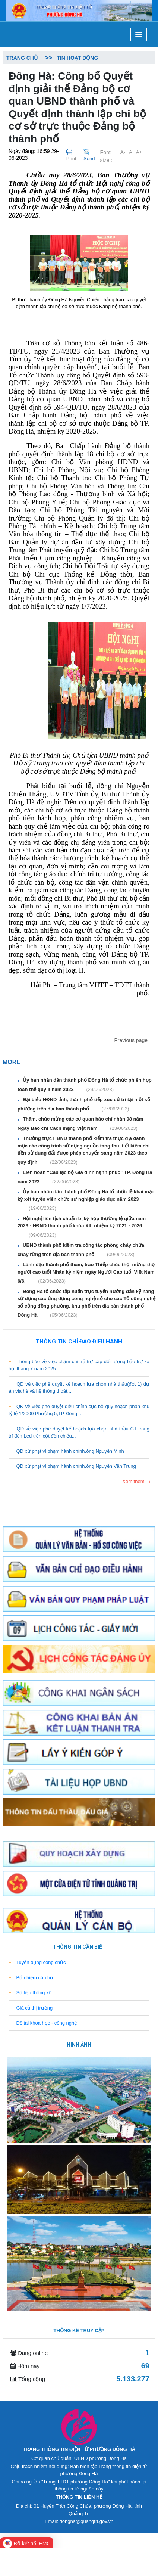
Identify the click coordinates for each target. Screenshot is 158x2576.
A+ (139, 152)
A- (122, 152)
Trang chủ (22, 58)
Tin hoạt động (77, 58)
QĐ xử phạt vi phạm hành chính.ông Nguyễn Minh (66, 1451)
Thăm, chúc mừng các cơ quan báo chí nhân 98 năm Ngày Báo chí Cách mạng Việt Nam (80, 1124)
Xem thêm (133, 1481)
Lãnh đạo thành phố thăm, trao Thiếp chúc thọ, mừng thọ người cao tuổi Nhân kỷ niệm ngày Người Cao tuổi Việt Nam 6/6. (86, 1273)
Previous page (131, 1040)
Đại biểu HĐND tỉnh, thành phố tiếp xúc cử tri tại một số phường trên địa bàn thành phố (84, 1104)
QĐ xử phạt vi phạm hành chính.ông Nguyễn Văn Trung (72, 1466)
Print (71, 158)
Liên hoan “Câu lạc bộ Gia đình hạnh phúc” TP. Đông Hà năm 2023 (85, 1177)
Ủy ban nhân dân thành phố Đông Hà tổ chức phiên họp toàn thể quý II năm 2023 (85, 1085)
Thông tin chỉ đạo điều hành (79, 1341)
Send (89, 158)
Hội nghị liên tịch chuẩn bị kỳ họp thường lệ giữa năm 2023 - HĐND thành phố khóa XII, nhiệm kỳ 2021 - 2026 (82, 1227)
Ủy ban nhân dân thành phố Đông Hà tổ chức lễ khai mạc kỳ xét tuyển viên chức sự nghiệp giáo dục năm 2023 (86, 1200)
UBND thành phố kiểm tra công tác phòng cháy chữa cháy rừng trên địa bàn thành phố (81, 1250)
